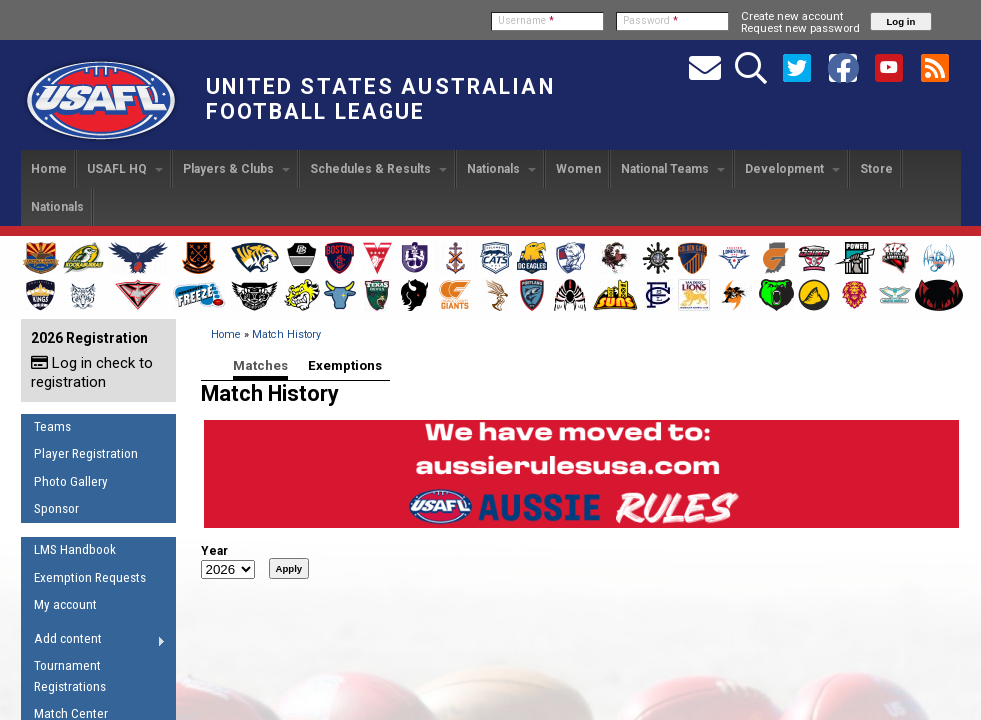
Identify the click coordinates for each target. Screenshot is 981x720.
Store (876, 169)
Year (214, 551)
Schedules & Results (378, 169)
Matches (260, 365)
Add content (93, 642)
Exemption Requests (90, 577)
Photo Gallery (71, 481)
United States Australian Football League (380, 99)
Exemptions (345, 365)
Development (792, 169)
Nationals (501, 169)
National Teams (673, 169)
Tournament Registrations (70, 676)
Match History (286, 334)
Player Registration (86, 453)
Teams (52, 426)
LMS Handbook (75, 549)
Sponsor (56, 508)
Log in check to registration (92, 372)
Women (578, 169)
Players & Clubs (236, 169)
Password (650, 20)
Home (49, 169)
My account (65, 604)
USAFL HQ (125, 169)
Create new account (792, 16)
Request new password (800, 28)
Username (526, 20)
